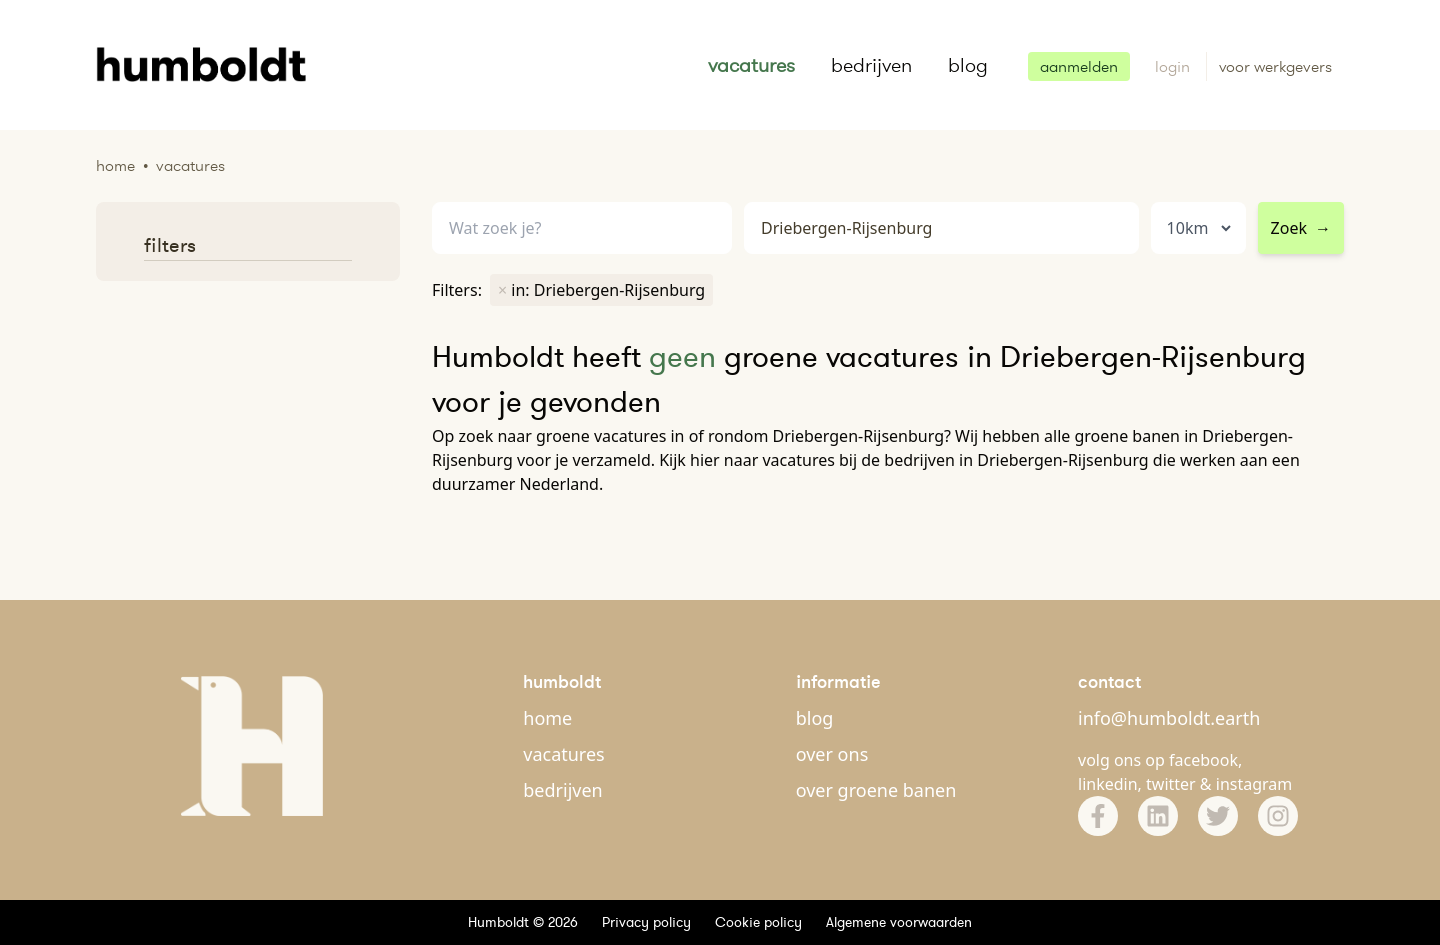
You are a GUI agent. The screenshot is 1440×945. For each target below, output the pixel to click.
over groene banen (876, 790)
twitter (1171, 784)
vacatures (751, 65)
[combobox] (941, 228)
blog (968, 65)
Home (115, 165)
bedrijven (871, 65)
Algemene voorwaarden (899, 922)
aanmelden (1079, 66)
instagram (1254, 784)
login (1174, 66)
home (547, 718)
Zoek (1301, 228)
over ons (832, 754)
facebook (1203, 760)
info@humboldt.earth (1169, 718)
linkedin (1108, 784)
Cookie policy (758, 922)
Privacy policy (646, 922)
